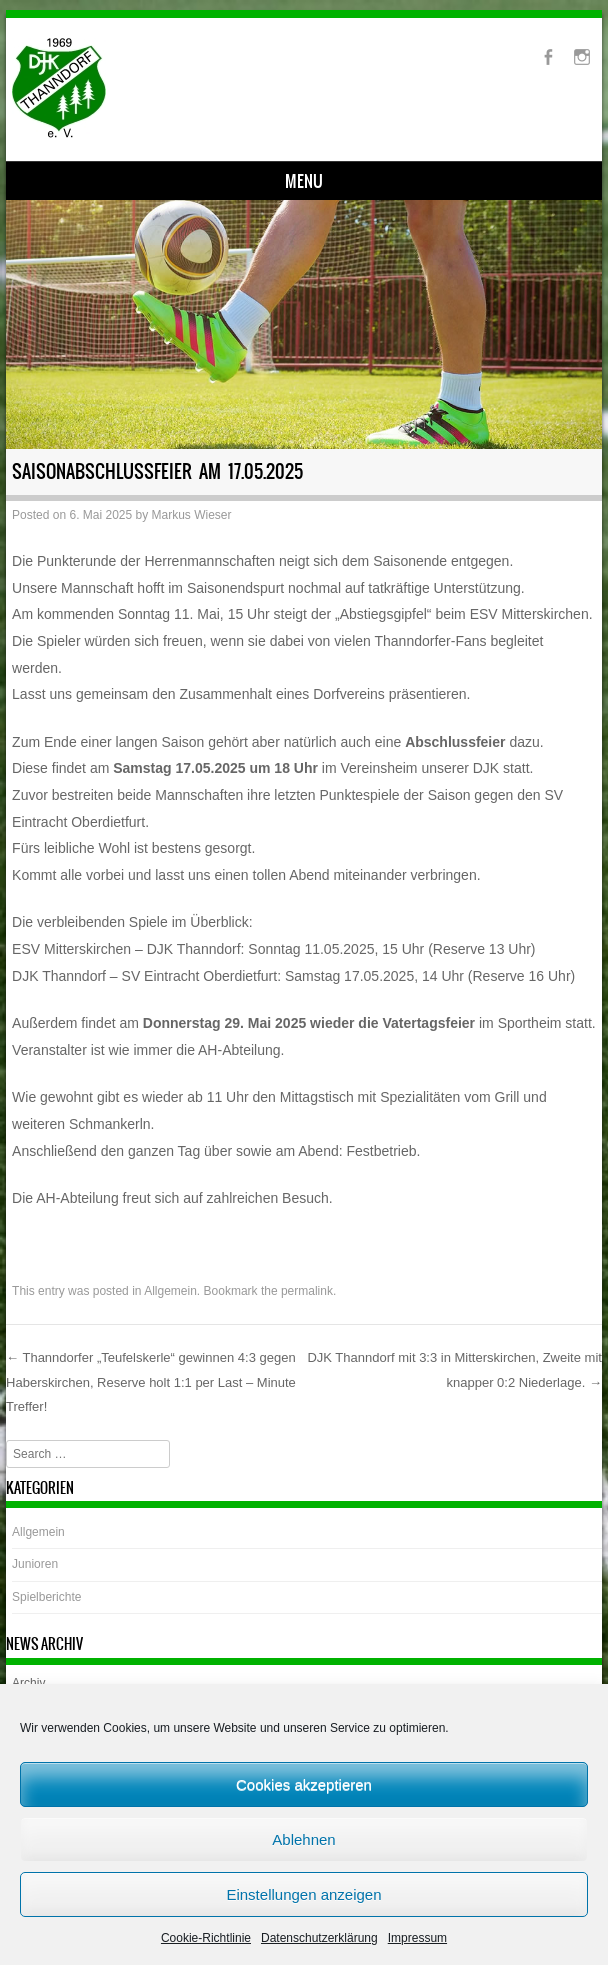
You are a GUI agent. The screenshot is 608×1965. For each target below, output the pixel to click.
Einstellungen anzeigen (303, 1894)
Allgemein (170, 1291)
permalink (307, 1291)
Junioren (35, 1564)
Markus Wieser (192, 515)
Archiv (28, 1683)
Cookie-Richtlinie (206, 1938)
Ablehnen (303, 1839)
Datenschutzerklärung (319, 1938)
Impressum (417, 1938)
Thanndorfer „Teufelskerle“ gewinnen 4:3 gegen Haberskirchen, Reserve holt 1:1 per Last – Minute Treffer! (151, 1382)
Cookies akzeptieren (304, 1784)
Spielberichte (46, 1597)
